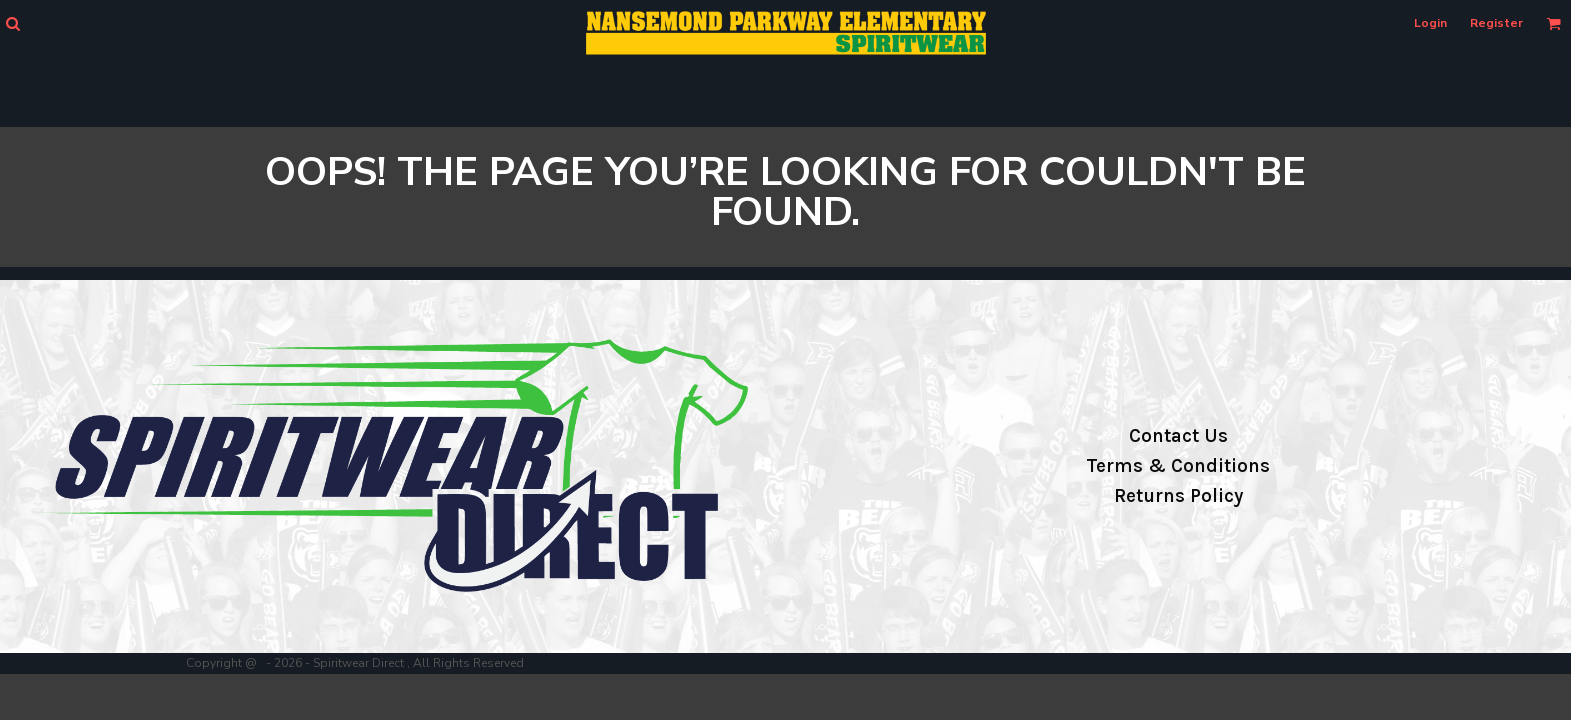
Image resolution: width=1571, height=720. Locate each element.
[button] (12, 23)
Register (1496, 23)
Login (1430, 23)
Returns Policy (1178, 496)
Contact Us (1178, 436)
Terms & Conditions (1178, 466)
